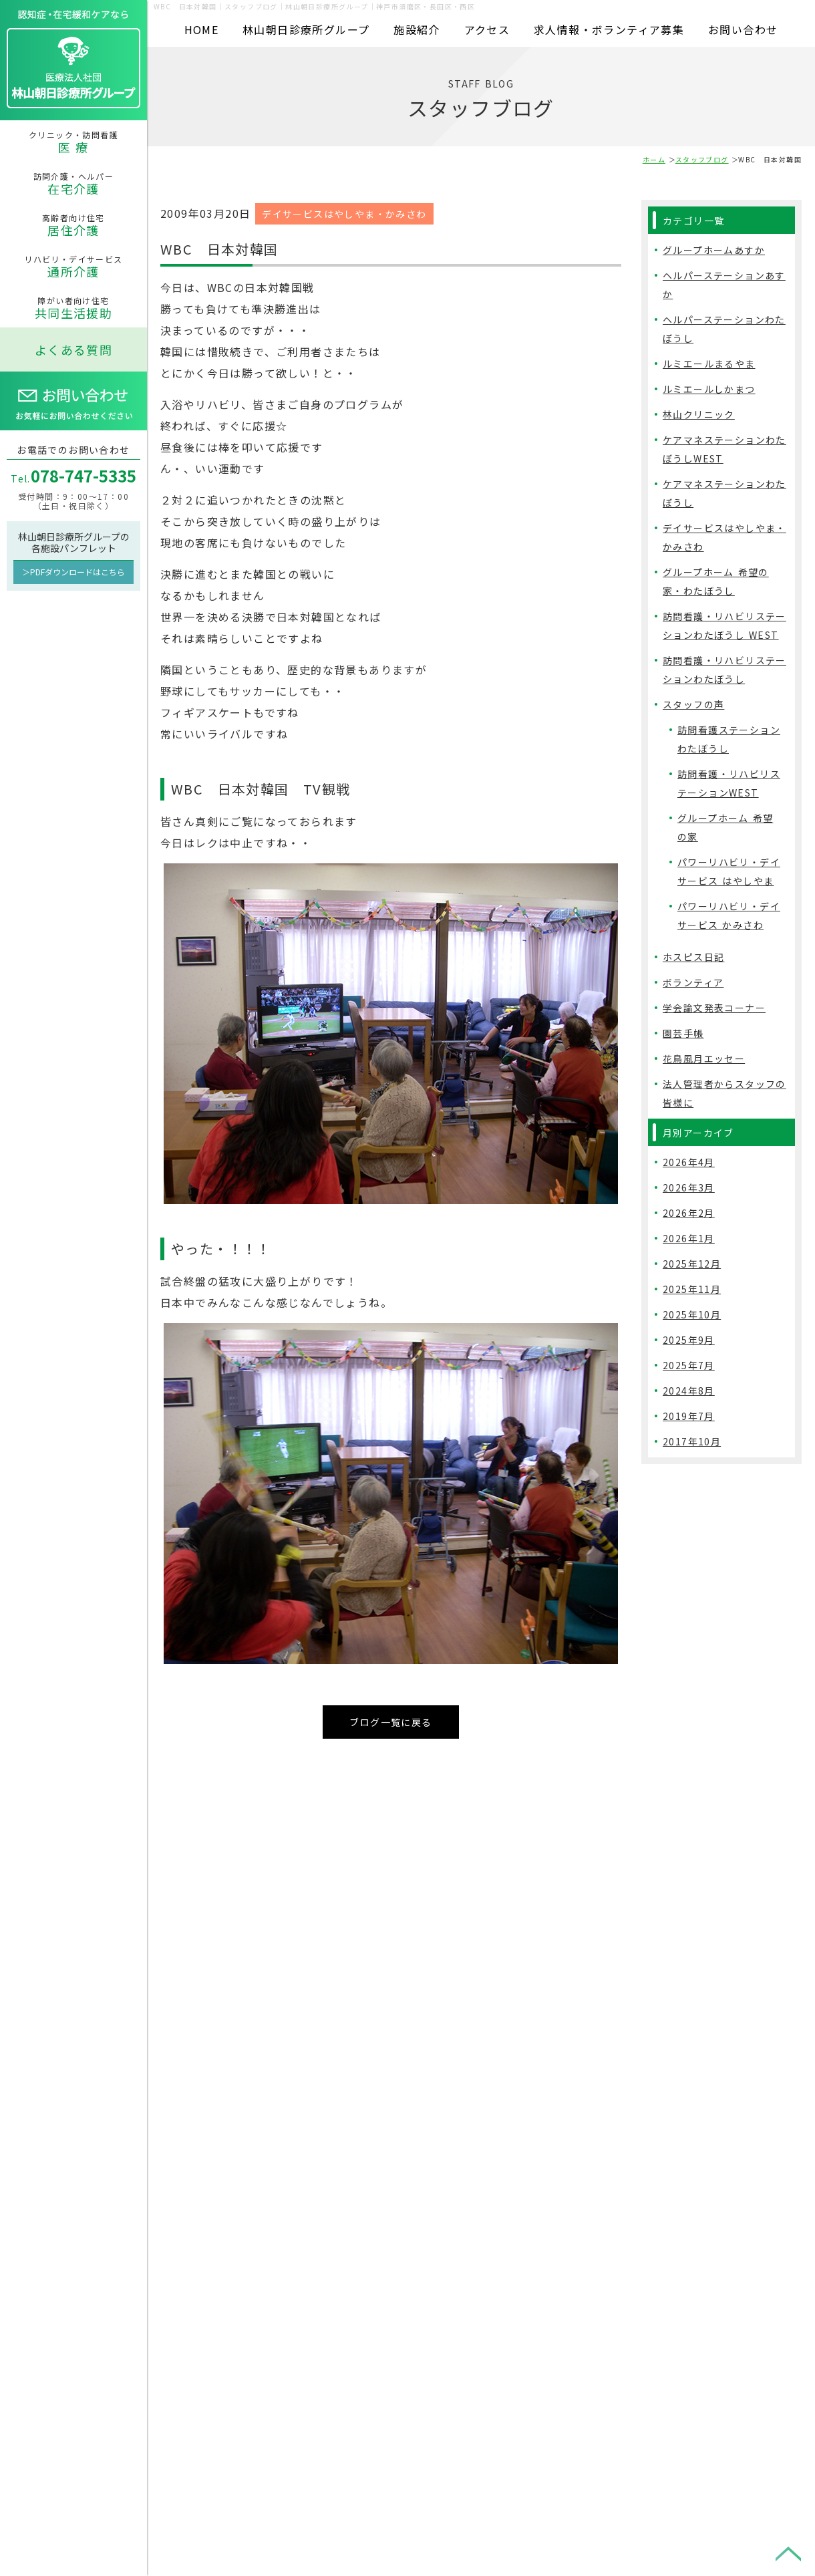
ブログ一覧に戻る (390, 1719)
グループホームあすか (714, 250)
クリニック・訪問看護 (73, 142)
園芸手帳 (683, 1033)
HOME (201, 29)
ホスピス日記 (693, 957)
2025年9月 (689, 1339)
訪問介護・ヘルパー (73, 183)
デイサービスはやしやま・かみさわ (344, 211)
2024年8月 (689, 1390)
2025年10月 (692, 1314)
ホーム (654, 159)
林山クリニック (699, 414)
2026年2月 (689, 1213)
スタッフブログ (702, 159)
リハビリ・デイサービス (73, 266)
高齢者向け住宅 (73, 225)
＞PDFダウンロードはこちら (73, 571)
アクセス (487, 29)
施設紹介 (416, 29)
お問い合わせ (743, 29)
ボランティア (693, 982)
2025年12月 (692, 1263)
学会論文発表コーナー (714, 1007)
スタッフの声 (693, 704)
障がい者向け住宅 (73, 308)
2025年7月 (689, 1365)
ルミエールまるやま (709, 363)
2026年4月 (689, 1162)
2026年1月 (689, 1238)
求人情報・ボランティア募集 (609, 29)
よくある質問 (73, 349)
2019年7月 (689, 1416)
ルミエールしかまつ (709, 389)
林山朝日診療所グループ (305, 29)
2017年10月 (692, 1441)
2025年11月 (692, 1289)
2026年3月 (689, 1187)
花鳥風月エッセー (704, 1058)
